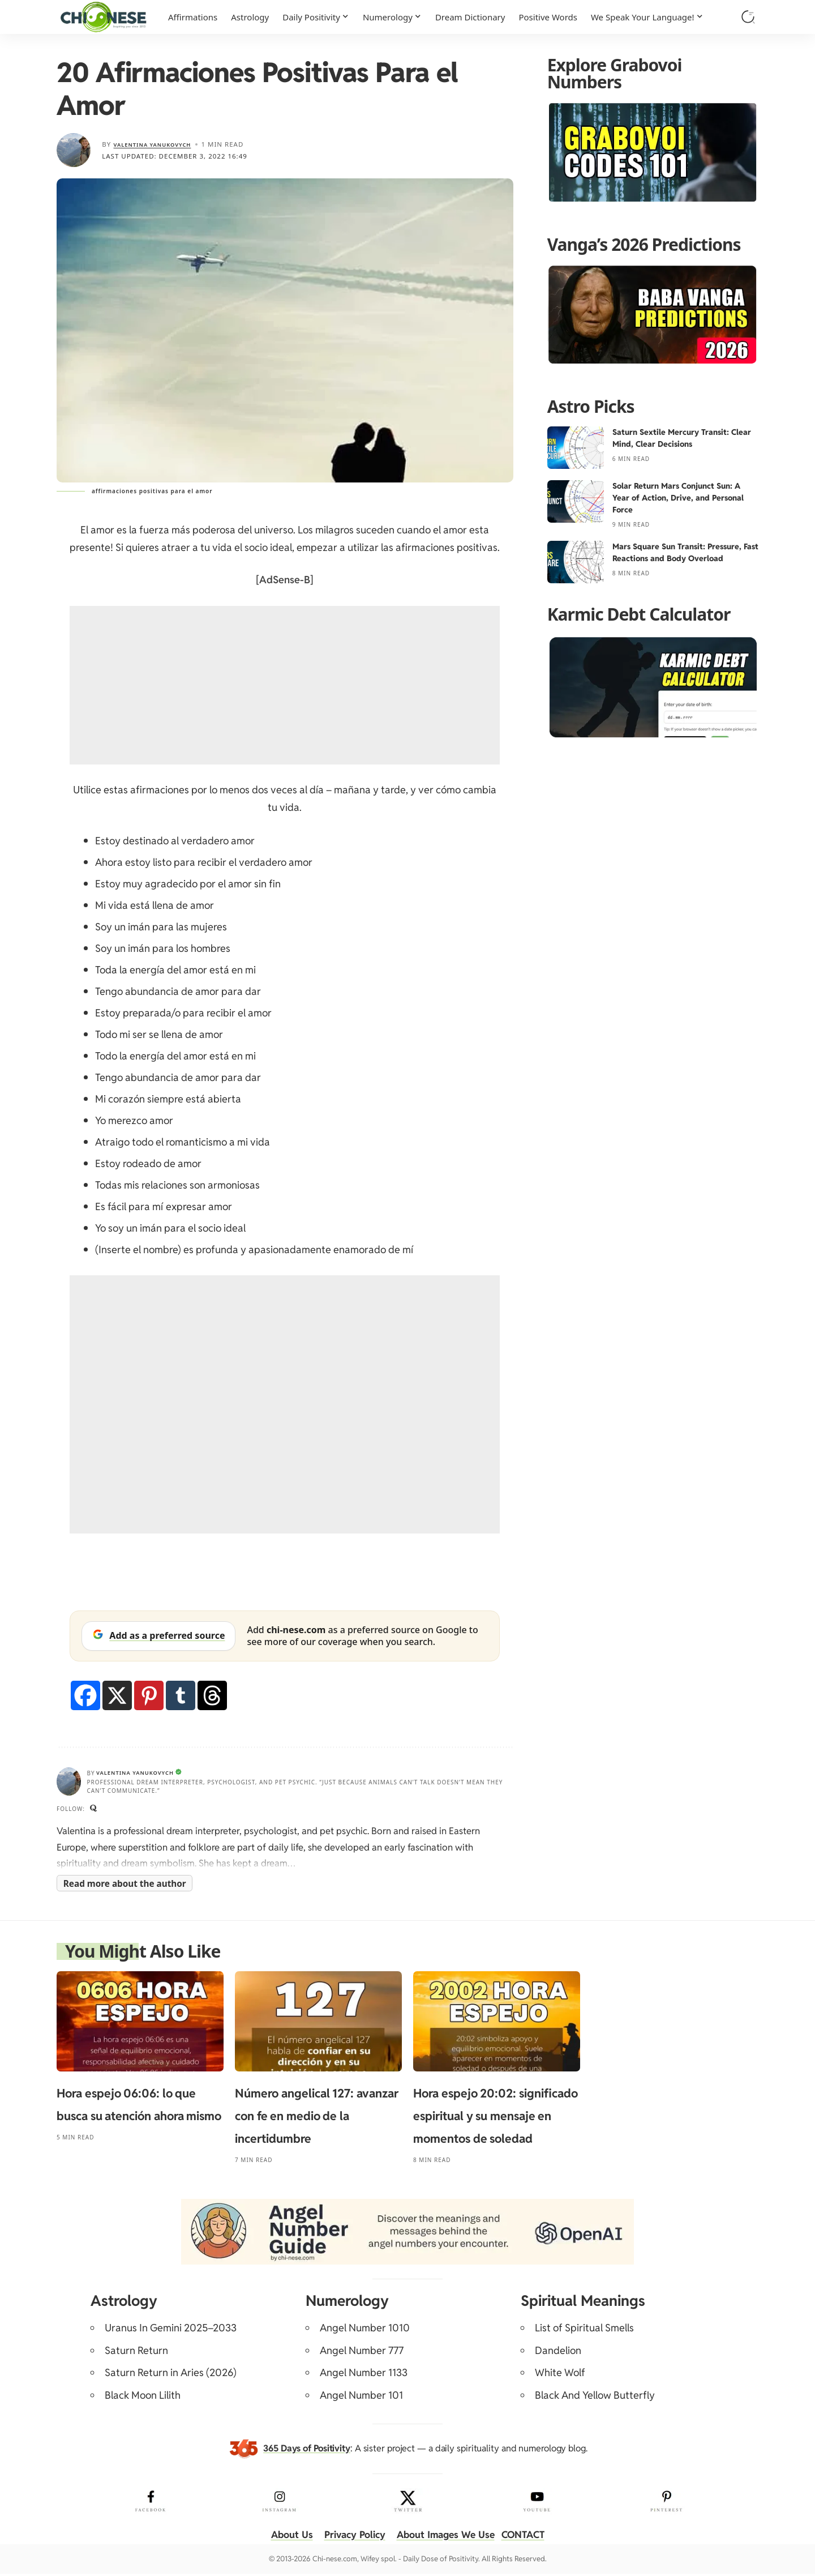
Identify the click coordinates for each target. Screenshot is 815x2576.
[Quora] (94, 1810)
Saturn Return (136, 2352)
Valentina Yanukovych (160, 144)
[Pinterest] (149, 1695)
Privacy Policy (351, 2536)
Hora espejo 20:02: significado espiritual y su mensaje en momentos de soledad (495, 2118)
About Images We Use (447, 2536)
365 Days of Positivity (306, 2451)
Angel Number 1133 (364, 2375)
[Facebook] (85, 1695)
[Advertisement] (285, 685)
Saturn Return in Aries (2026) (171, 2375)
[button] (748, 17)
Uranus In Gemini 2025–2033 (171, 2330)
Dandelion (558, 2352)
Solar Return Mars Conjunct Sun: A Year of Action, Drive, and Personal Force (678, 498)
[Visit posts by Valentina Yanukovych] (74, 150)
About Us (285, 2536)
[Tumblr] (180, 1695)
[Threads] (212, 1695)
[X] (117, 1695)
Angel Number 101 (361, 2397)
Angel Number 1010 (365, 2330)
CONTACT (529, 2536)
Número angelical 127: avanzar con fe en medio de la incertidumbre (316, 2118)
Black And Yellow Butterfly (595, 2397)
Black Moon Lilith (143, 2397)
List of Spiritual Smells (584, 2330)
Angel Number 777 (362, 2352)
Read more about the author (124, 1885)
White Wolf (560, 2375)
